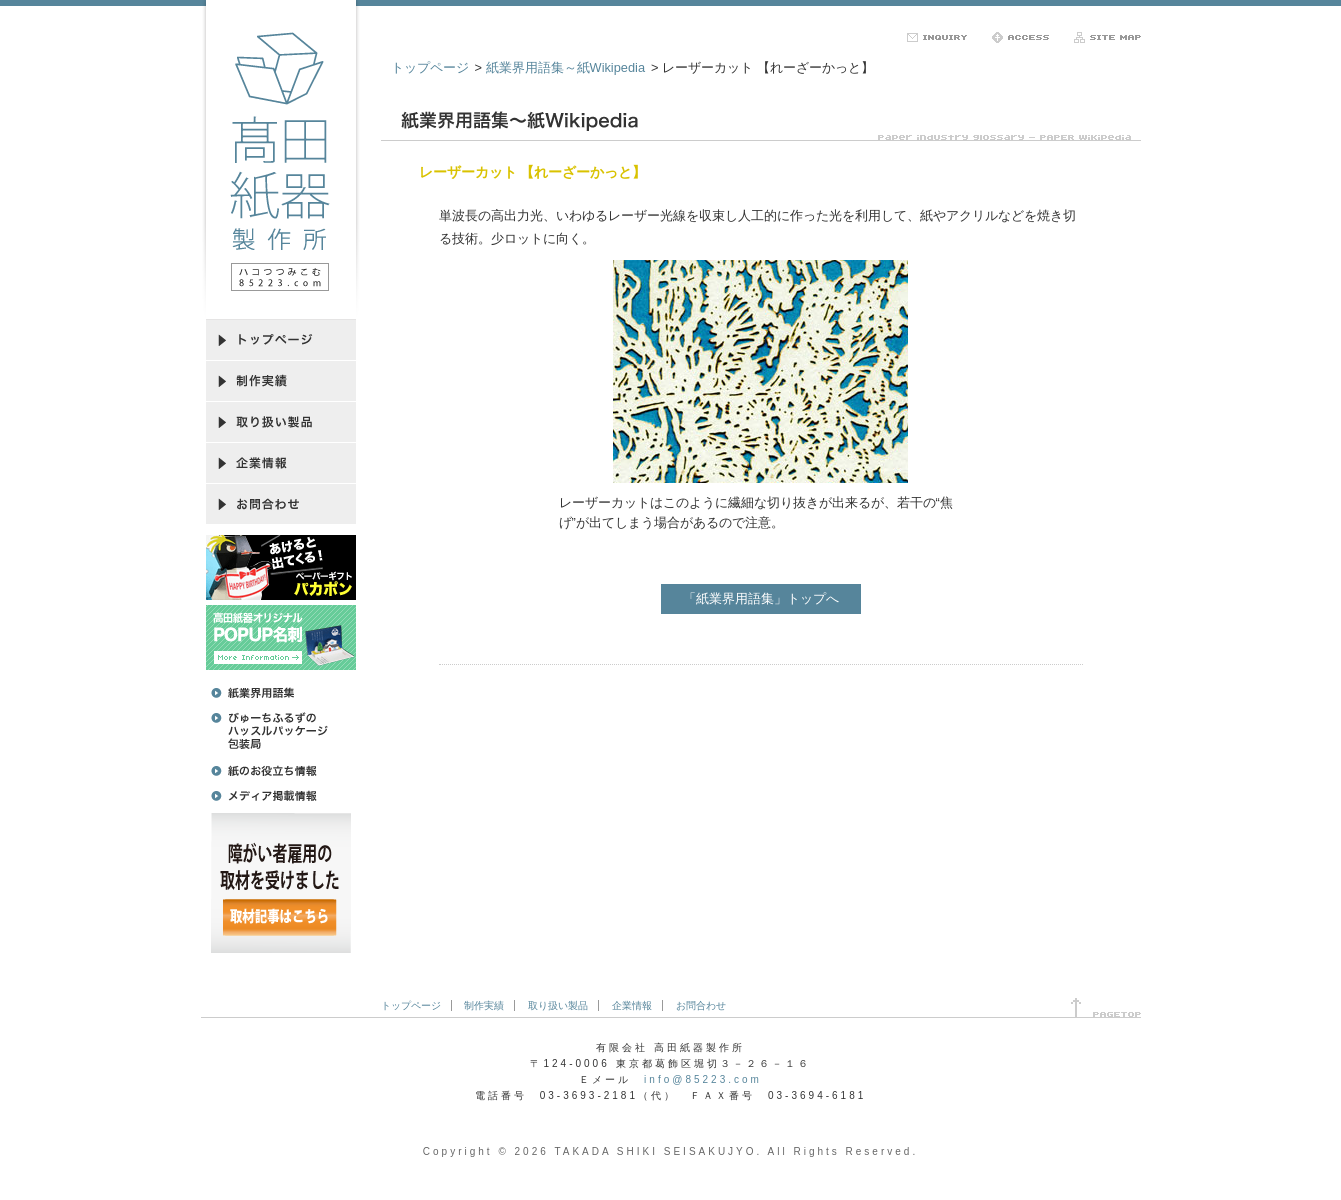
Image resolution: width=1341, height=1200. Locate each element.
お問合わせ (281, 504)
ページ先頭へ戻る (1106, 1009)
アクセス (1020, 37)
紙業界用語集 (281, 692)
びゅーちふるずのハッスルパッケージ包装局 (281, 731)
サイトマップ (1107, 37)
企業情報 (281, 463)
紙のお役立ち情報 (281, 770)
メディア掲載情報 (281, 795)
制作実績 (281, 381)
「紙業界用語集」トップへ (761, 598)
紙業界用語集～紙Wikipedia (565, 67)
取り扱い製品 (281, 422)
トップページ (281, 340)
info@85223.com (703, 1079)
